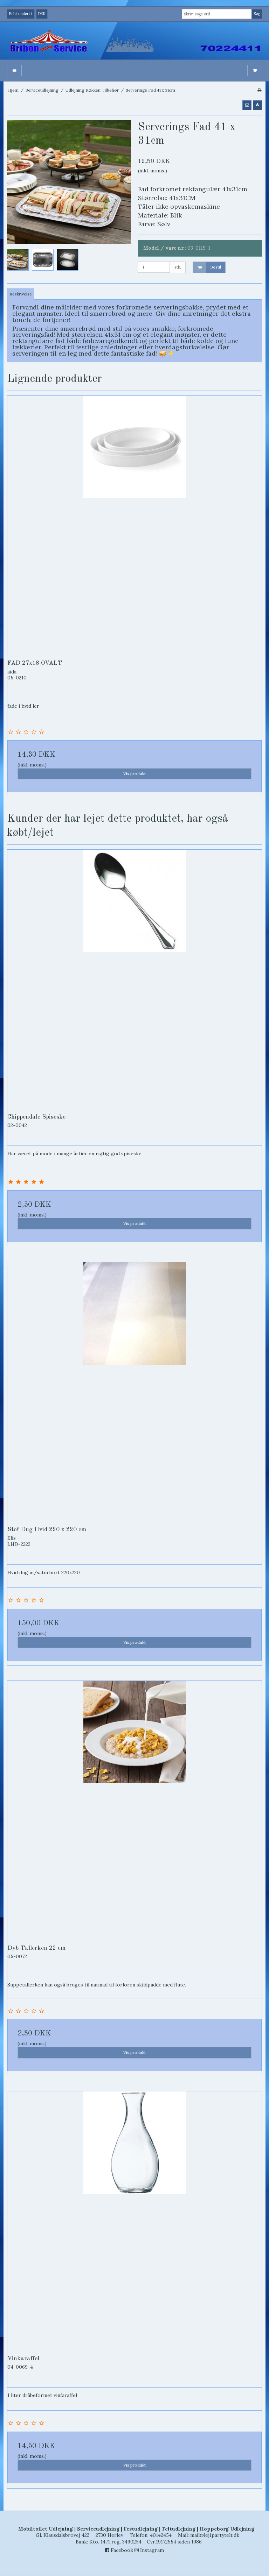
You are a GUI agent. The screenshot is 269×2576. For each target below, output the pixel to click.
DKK (42, 13)
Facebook (119, 2550)
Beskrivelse (20, 294)
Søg (257, 13)
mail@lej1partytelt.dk (214, 2535)
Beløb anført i (20, 13)
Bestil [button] (207, 267)
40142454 (161, 2535)
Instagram (149, 2550)
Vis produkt (134, 773)
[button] (246, 105)
